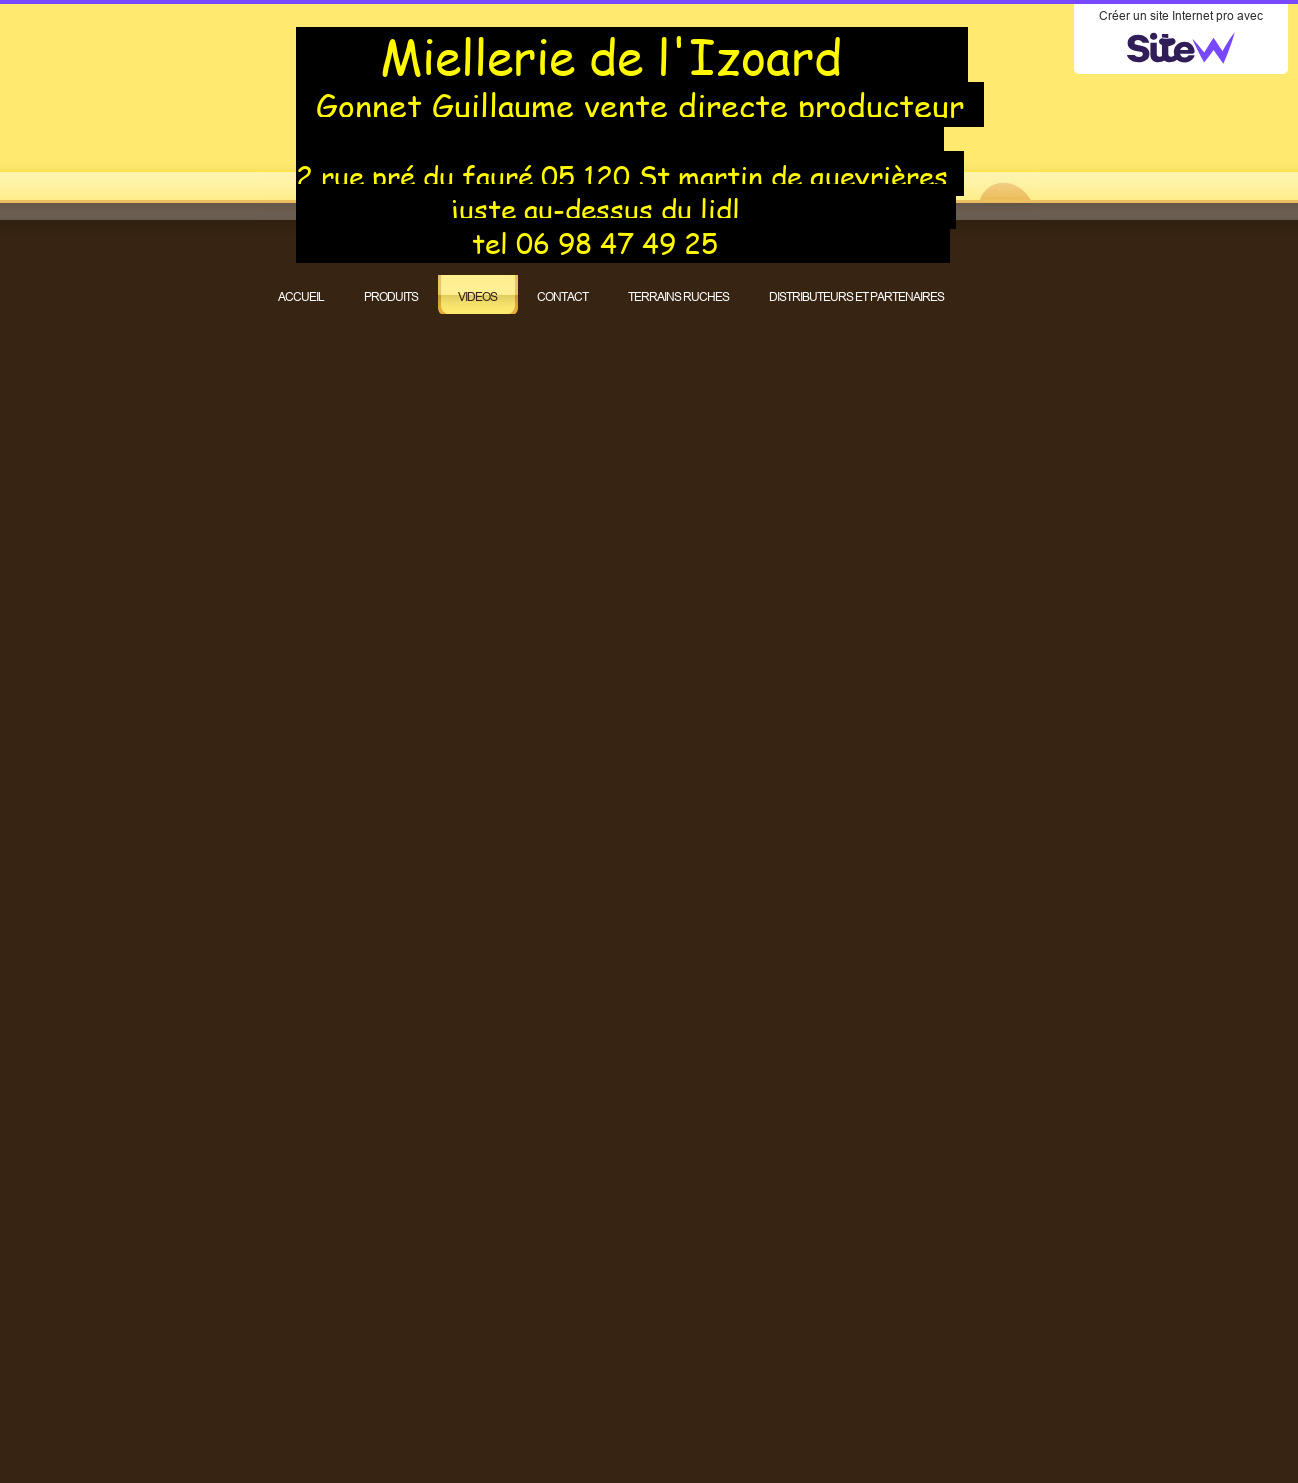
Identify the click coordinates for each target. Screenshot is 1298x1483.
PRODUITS (391, 296)
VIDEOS (477, 296)
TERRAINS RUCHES (678, 296)
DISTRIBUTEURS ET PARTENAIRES (856, 296)
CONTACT (562, 296)
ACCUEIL (301, 296)
